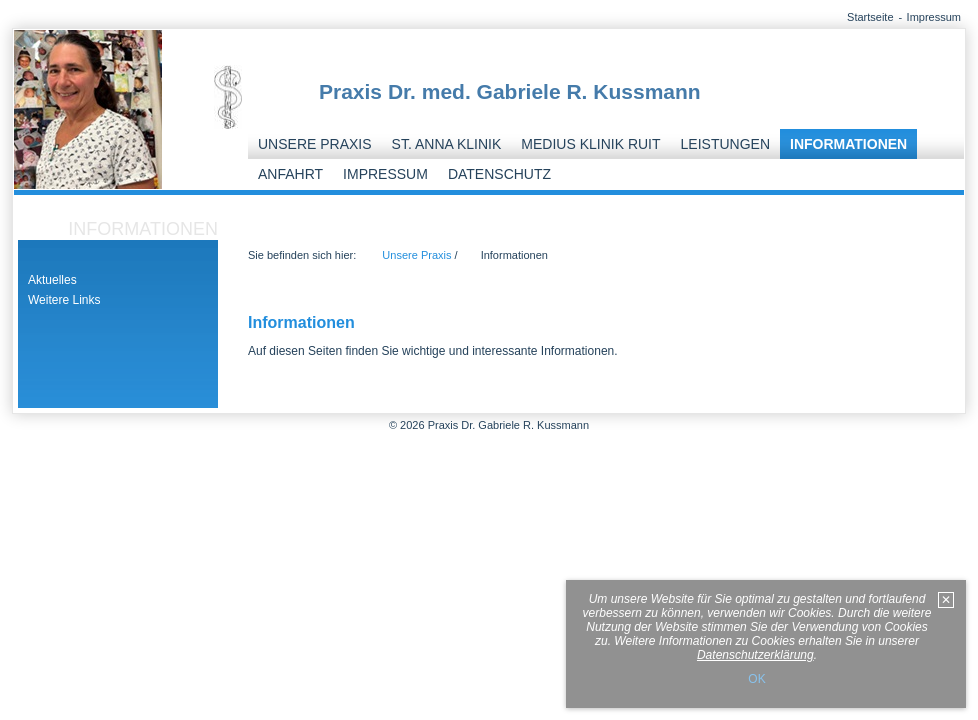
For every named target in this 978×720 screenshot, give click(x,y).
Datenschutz (499, 174)
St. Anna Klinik (447, 144)
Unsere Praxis (315, 144)
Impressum (934, 17)
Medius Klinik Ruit (590, 144)
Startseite (870, 17)
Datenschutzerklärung (755, 655)
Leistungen (725, 144)
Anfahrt (290, 174)
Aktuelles (52, 280)
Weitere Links (64, 300)
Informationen (848, 144)
